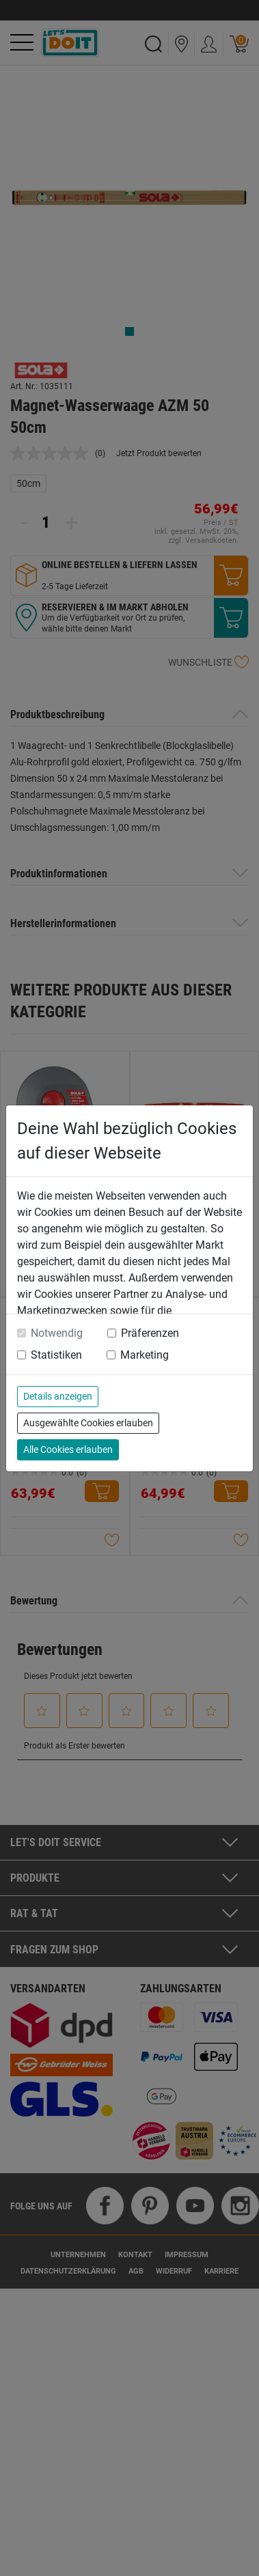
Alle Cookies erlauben (68, 1449)
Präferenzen (150, 1333)
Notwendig (57, 1333)
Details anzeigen (57, 1396)
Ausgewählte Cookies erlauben (88, 1422)
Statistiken (56, 1354)
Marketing (144, 1354)
